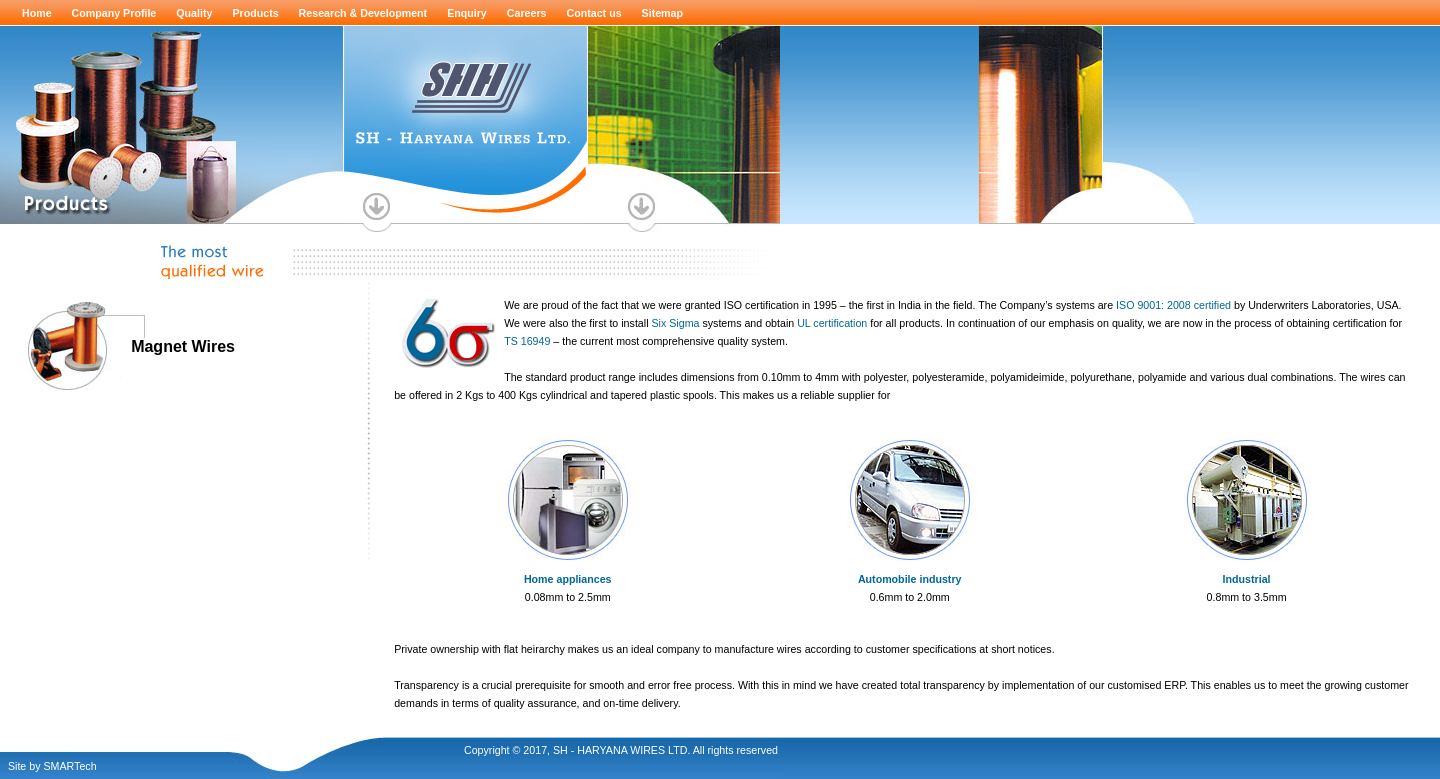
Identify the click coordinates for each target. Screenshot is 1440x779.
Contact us (594, 13)
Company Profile (114, 13)
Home (37, 13)
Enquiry (467, 13)
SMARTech (69, 766)
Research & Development (363, 13)
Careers (527, 13)
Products (255, 13)
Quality (194, 13)
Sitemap (662, 13)
